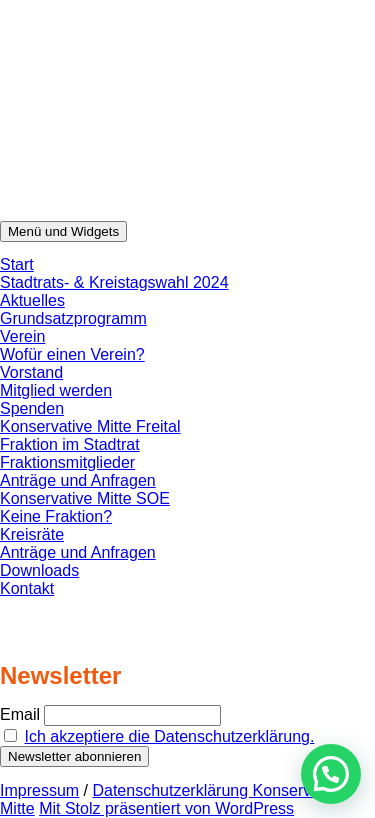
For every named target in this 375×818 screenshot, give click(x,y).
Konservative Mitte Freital (90, 426)
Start (17, 264)
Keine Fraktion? (56, 516)
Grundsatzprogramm (73, 318)
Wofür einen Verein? (72, 354)
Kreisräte (32, 534)
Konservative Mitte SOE (85, 498)
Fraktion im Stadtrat (70, 444)
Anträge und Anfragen (78, 480)
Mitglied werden (56, 390)
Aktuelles (32, 300)
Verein (22, 336)
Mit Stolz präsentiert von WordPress (166, 808)
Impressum (39, 790)
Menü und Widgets (63, 231)
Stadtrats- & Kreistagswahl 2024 (114, 282)
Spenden (32, 408)
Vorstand (31, 372)
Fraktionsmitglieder (67, 462)
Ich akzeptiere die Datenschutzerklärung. (169, 736)
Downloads (39, 570)
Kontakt (27, 588)
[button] (331, 774)
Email (20, 714)
